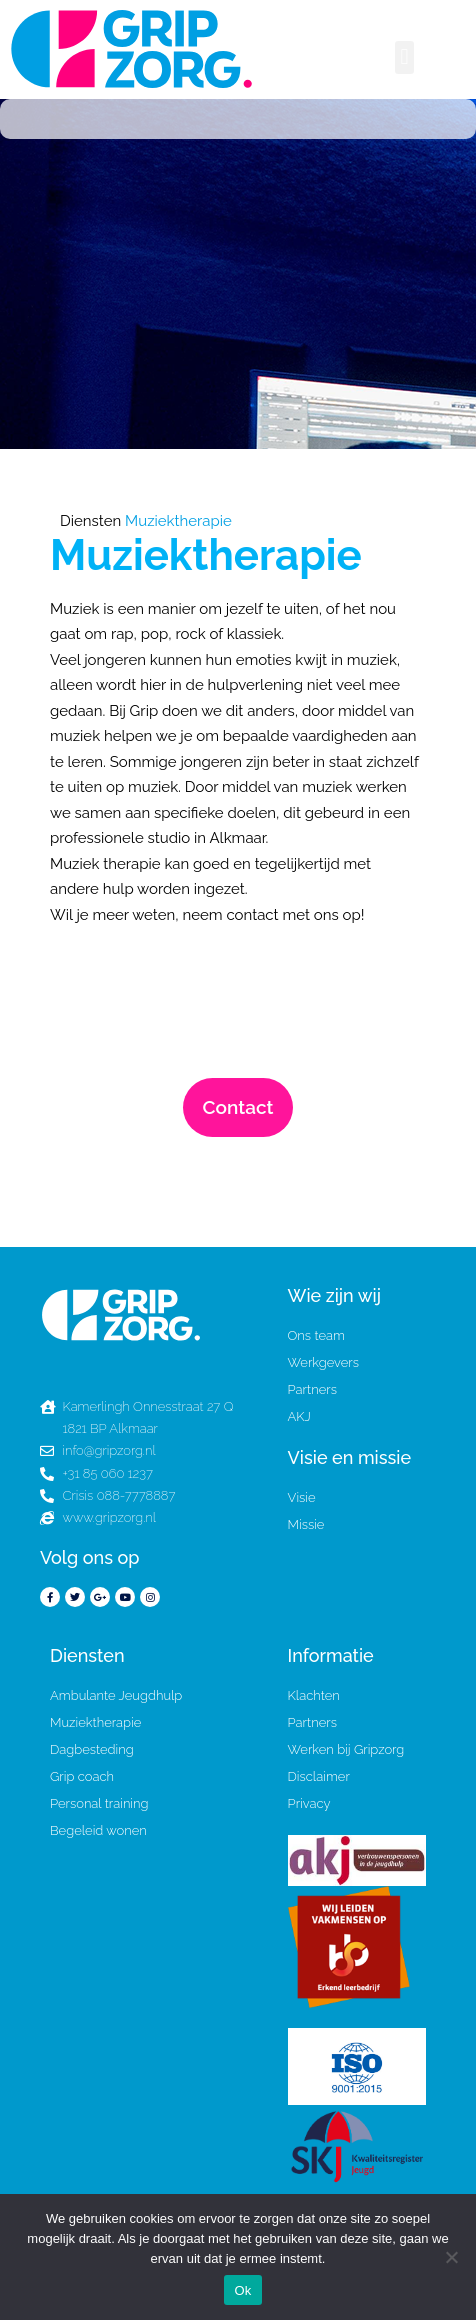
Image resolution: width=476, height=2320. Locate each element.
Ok (242, 2290)
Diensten (90, 521)
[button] (404, 57)
